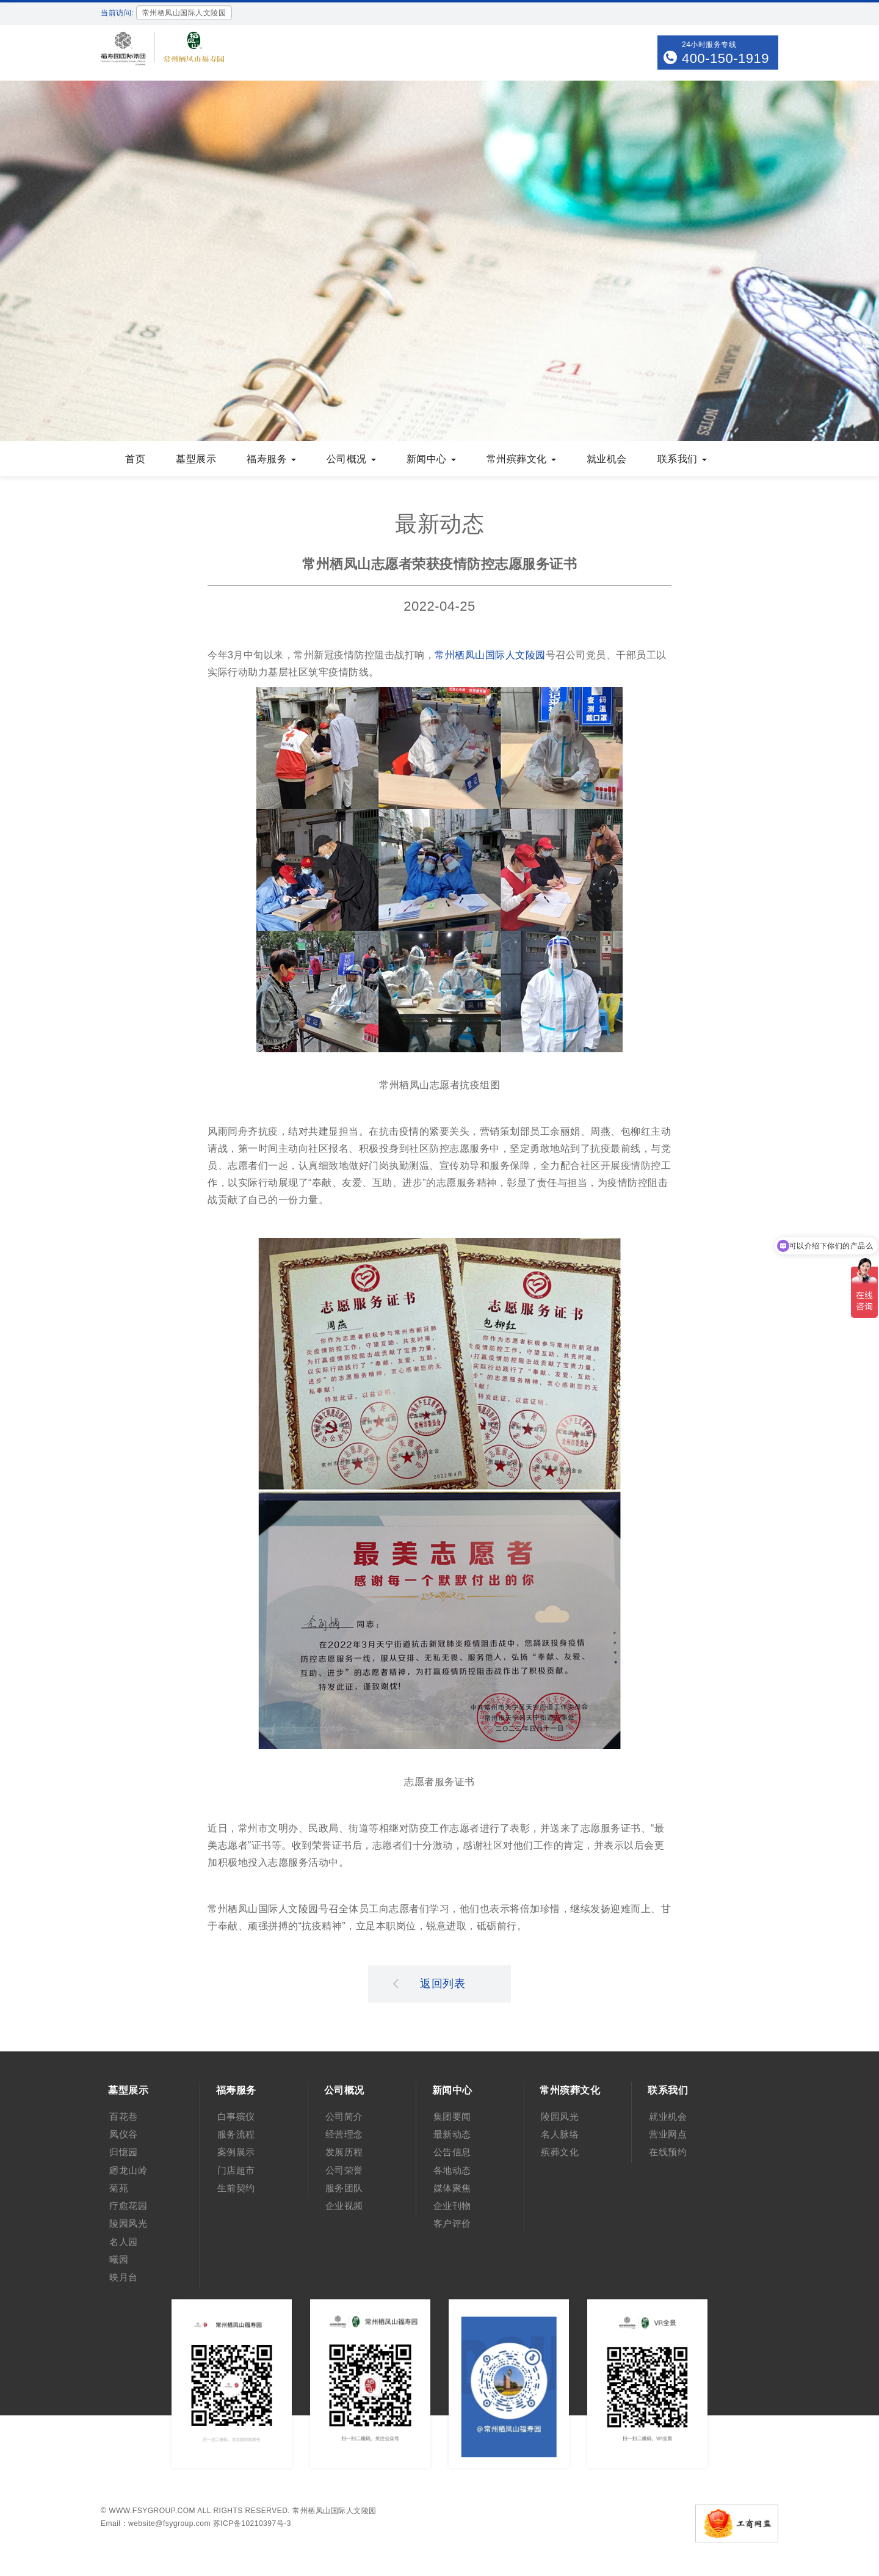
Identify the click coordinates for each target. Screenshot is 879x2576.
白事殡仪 (236, 2116)
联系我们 (682, 459)
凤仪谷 (123, 2134)
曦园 (118, 2259)
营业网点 (668, 2134)
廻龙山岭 (128, 2170)
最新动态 (452, 2134)
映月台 (123, 2277)
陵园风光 (128, 2223)
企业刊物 (452, 2205)
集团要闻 (452, 2116)
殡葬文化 (560, 2152)
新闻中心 (431, 459)
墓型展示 (196, 459)
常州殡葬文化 (521, 459)
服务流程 (236, 2134)
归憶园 (123, 2152)
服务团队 (344, 2188)
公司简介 (344, 2116)
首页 (135, 459)
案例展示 (236, 2152)
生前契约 (236, 2188)
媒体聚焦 (452, 2188)
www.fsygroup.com (152, 2510)
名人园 (123, 2241)
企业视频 (344, 2205)
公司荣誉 (344, 2170)
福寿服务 (271, 459)
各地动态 (452, 2170)
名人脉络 (560, 2134)
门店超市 (236, 2170)
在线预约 (668, 2152)
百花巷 (123, 2116)
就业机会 (607, 459)
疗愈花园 (128, 2205)
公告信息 (452, 2152)
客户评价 (452, 2223)
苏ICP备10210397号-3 (252, 2523)
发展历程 (344, 2152)
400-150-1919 (725, 58)
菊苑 (118, 2188)
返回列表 (429, 1983)
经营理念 (344, 2134)
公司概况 (351, 459)
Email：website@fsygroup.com (156, 2523)
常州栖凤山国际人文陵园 (490, 655)
